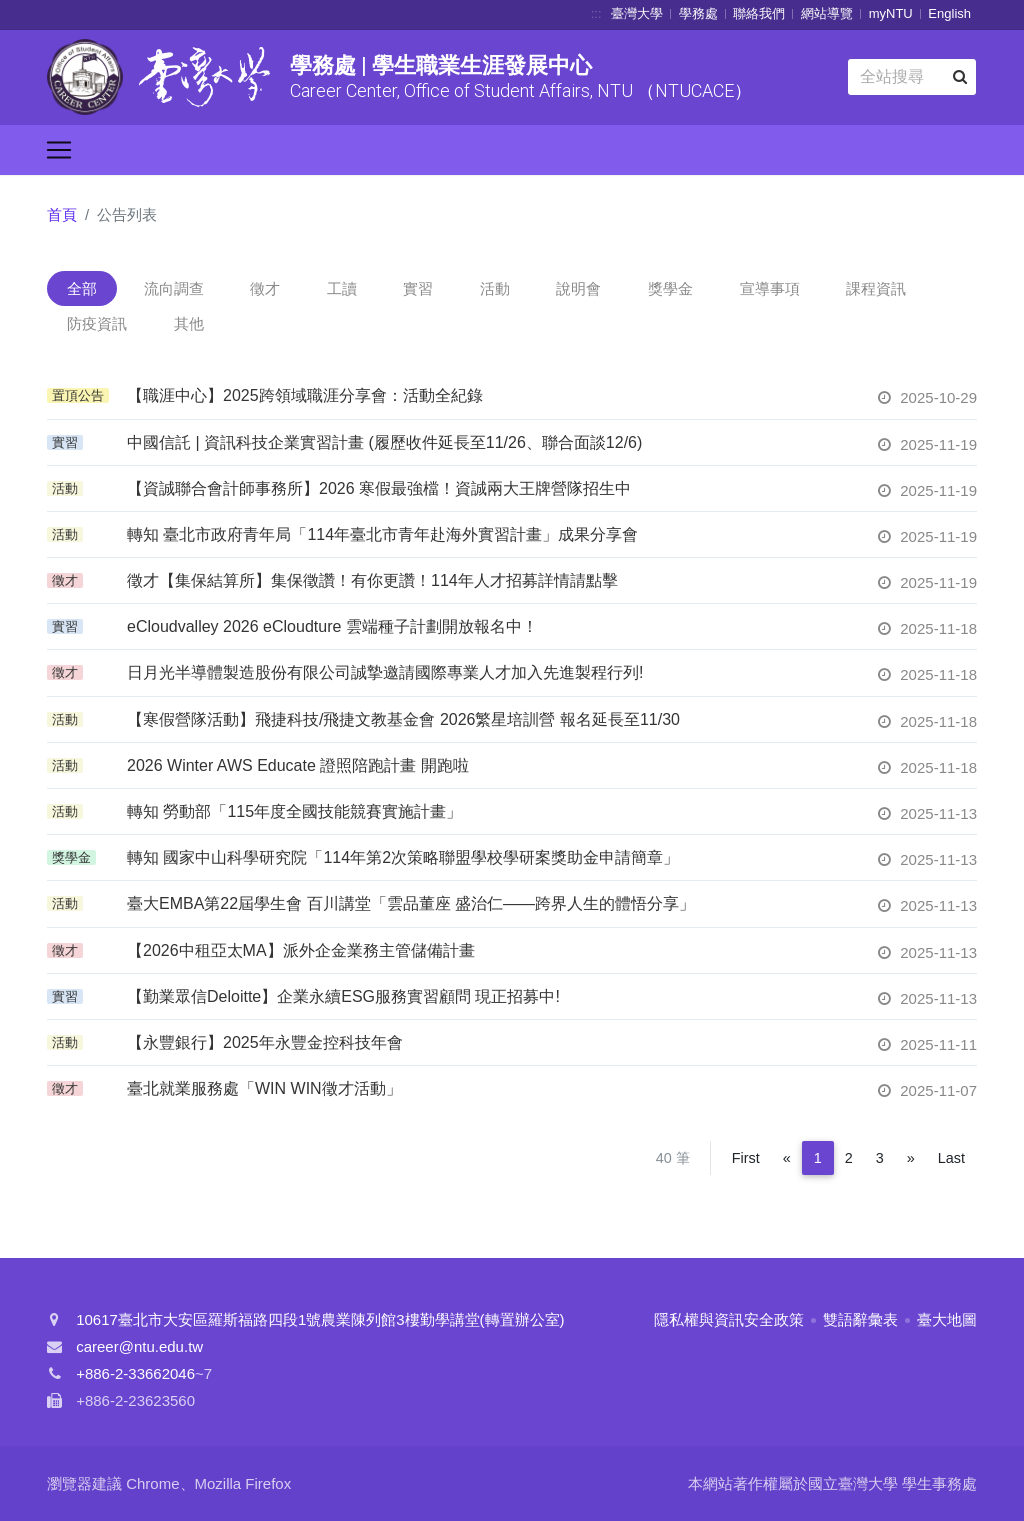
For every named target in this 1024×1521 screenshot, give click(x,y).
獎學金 (670, 288)
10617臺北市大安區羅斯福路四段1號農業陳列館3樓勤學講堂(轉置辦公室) (320, 1319)
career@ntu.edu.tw (139, 1346)
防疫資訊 (97, 323)
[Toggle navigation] (59, 150)
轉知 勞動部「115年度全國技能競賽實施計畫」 (294, 811)
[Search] (912, 77)
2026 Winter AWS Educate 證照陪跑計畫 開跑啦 (298, 765)
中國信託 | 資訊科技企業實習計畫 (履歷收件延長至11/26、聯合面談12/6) (384, 442)
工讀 (342, 288)
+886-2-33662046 (135, 1373)
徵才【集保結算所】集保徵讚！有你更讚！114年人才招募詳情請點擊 (372, 580)
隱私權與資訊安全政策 (729, 1319)
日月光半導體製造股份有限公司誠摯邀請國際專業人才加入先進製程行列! (385, 672)
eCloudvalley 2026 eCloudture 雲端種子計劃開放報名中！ (332, 626)
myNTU (891, 13)
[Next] (911, 1158)
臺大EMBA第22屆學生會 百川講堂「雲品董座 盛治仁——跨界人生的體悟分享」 (411, 903)
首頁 (62, 214)
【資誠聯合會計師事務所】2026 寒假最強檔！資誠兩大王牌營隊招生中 (379, 488)
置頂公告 (78, 395)
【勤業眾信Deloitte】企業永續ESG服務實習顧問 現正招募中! (343, 996)
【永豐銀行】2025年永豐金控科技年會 (265, 1042)
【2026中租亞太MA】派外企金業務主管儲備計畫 (301, 950)
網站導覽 (827, 13)
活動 (495, 288)
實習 (418, 288)
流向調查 (174, 288)
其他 (189, 323)
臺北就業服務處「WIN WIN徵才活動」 (264, 1088)
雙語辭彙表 (860, 1319)
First (746, 1158)
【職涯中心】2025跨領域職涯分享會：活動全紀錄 (305, 395)
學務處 (698, 13)
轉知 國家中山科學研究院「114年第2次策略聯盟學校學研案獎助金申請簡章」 (403, 857)
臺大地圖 (947, 1319)
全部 (82, 288)
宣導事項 (770, 288)
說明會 (578, 288)
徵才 (265, 288)
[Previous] (787, 1158)
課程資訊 (876, 288)
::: (596, 13)
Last (951, 1158)
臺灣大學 (637, 13)
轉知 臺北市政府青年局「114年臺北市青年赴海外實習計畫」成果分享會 (382, 534)
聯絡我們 (759, 13)
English (949, 13)
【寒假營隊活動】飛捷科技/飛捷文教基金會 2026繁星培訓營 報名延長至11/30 (403, 719)
